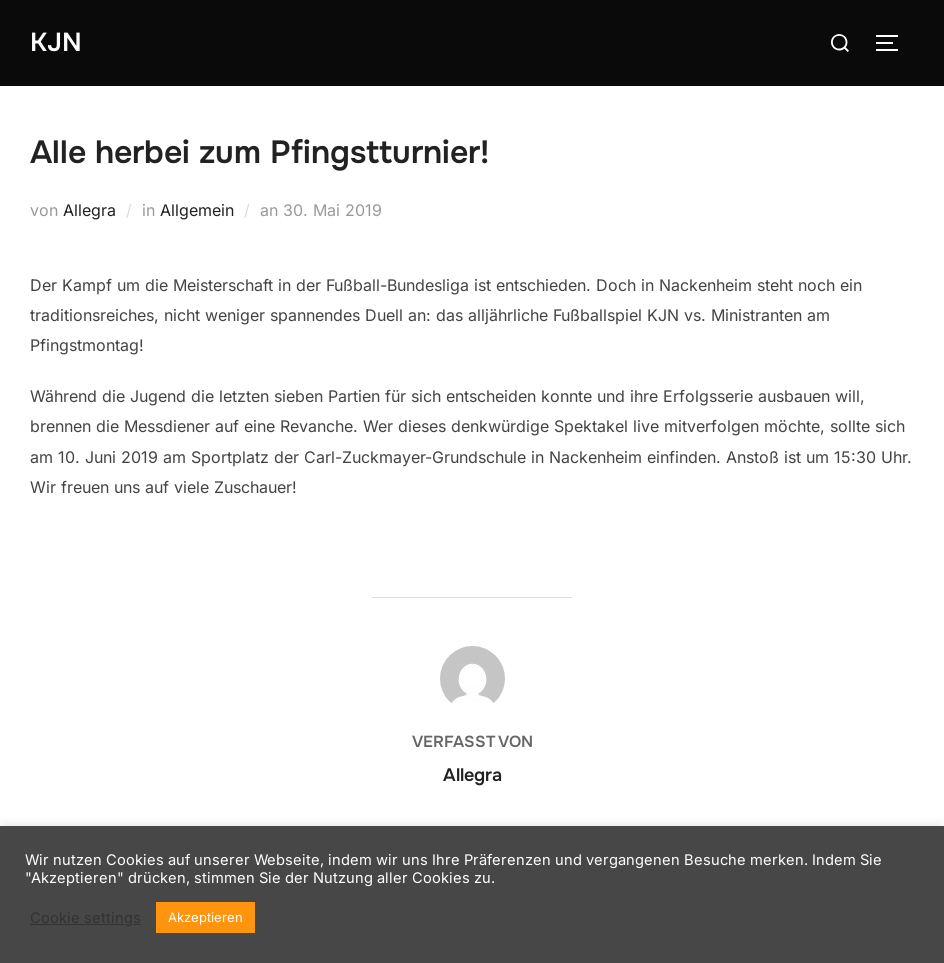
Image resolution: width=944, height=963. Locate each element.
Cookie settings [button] (85, 918)
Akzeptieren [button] (205, 917)
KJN (56, 42)
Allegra (89, 210)
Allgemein (197, 210)
